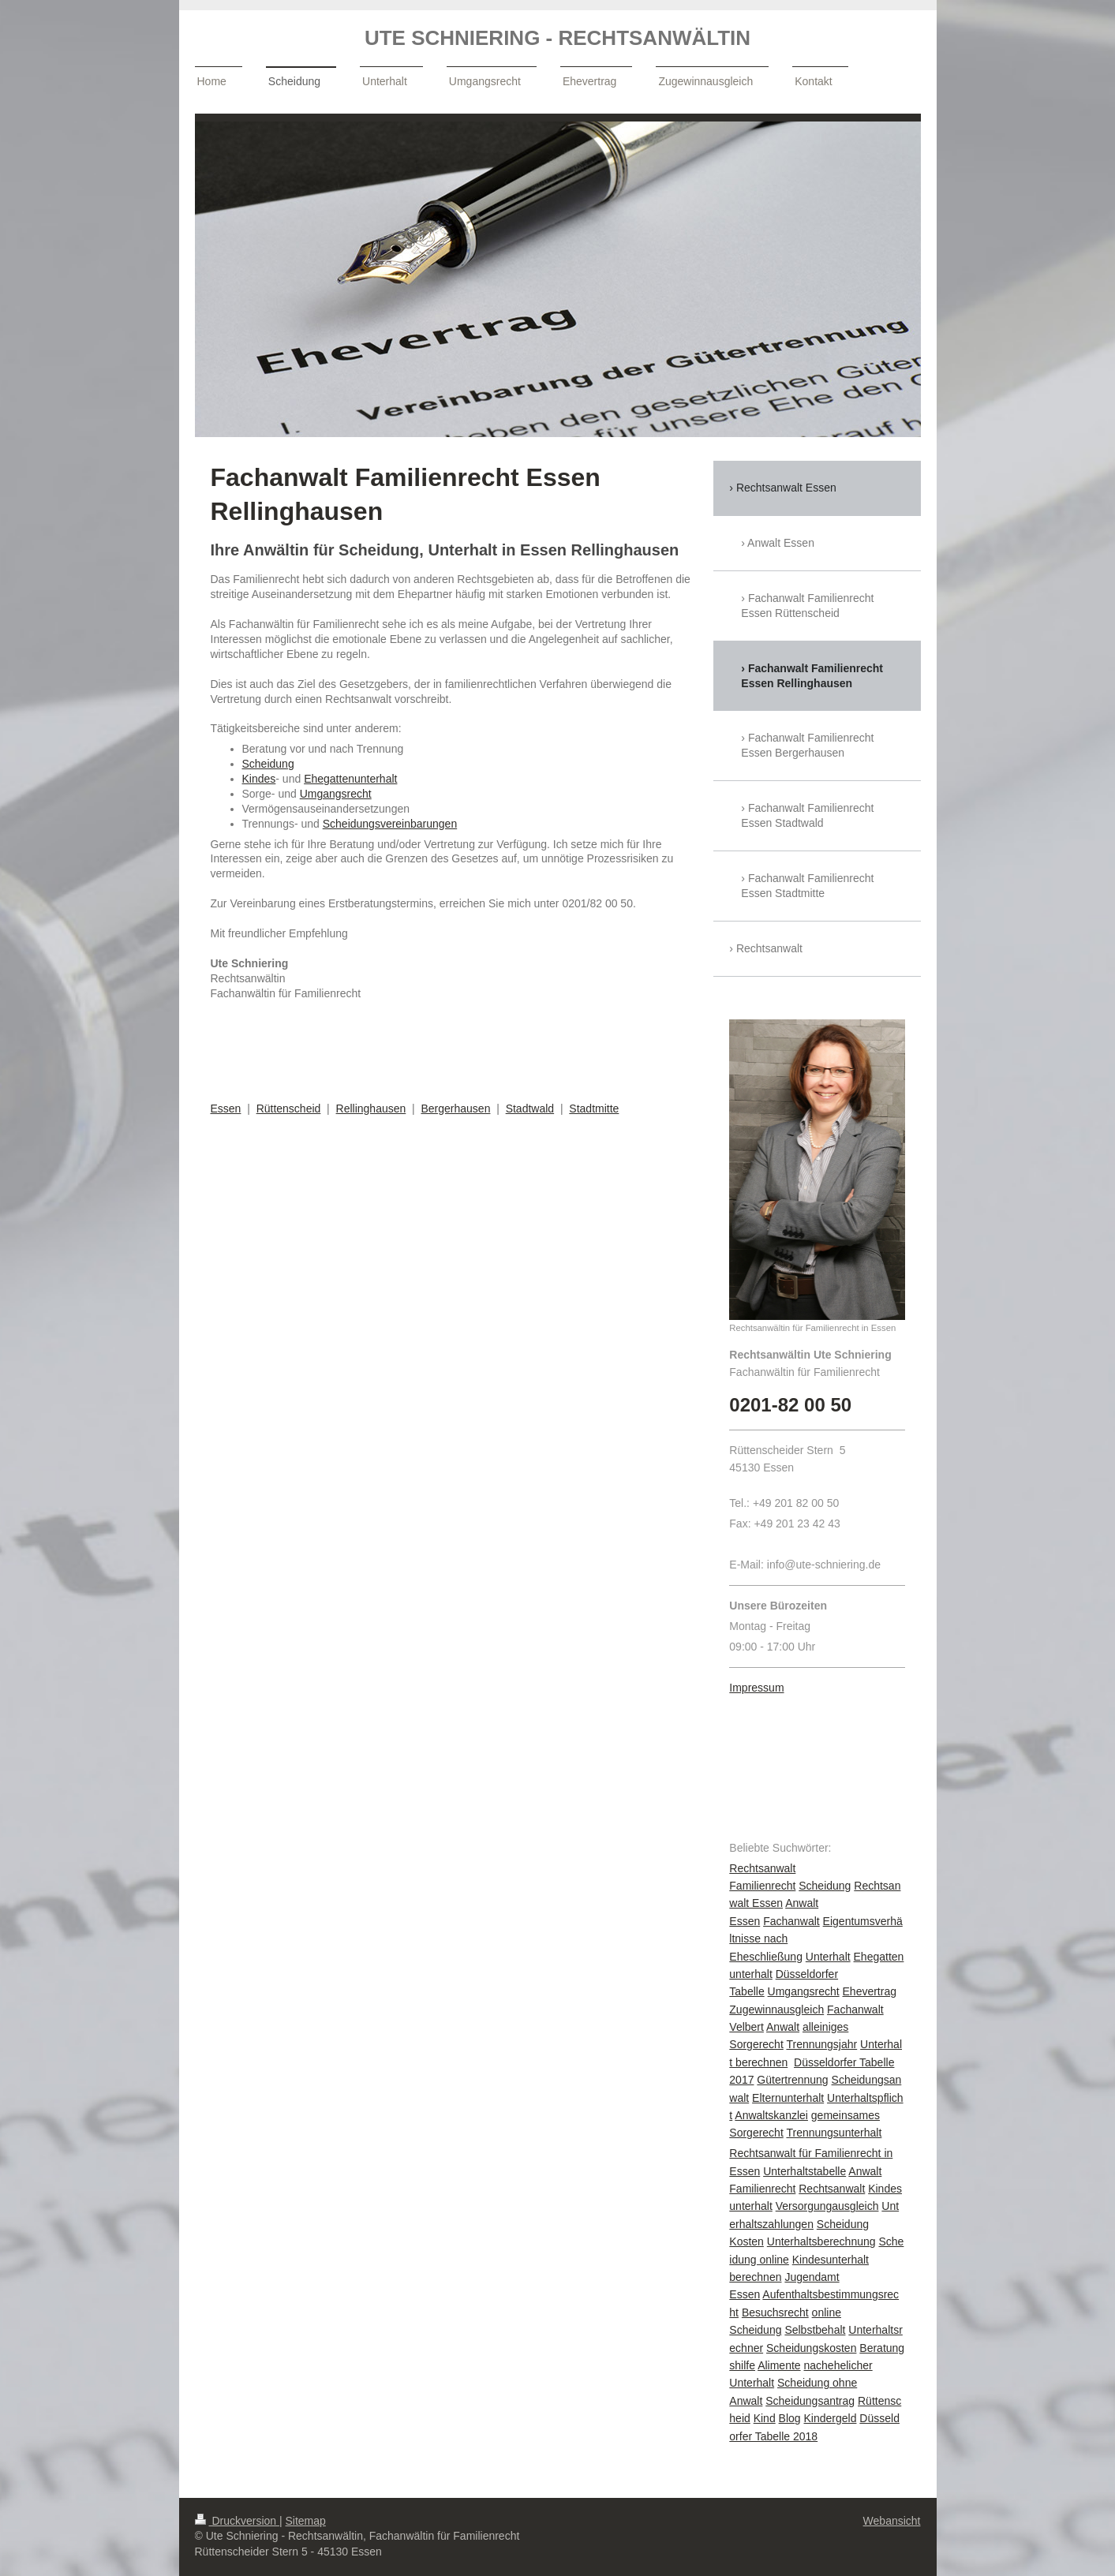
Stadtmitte (594, 1108)
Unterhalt (828, 1956)
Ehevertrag (869, 1991)
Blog (790, 2418)
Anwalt (782, 2027)
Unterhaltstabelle (804, 2171)
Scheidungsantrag (810, 2401)
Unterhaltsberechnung (821, 2241)
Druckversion (237, 2520)
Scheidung (268, 763)
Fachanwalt (791, 1921)
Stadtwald (530, 1108)
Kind (765, 2418)
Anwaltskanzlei (771, 2115)
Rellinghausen (371, 1108)
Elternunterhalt (788, 2098)
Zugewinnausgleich (776, 2009)
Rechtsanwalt (832, 2188)
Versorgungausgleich (827, 2206)
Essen (226, 1108)
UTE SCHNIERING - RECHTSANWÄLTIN (557, 38)
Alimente (779, 2365)
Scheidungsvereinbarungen (390, 823)
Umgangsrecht (336, 793)
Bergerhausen (455, 1108)
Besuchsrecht (775, 2312)
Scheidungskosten (811, 2348)
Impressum (756, 1687)
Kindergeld (830, 2418)
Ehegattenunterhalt (350, 778)
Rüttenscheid (288, 1108)
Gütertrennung (792, 2079)
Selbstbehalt (814, 2330)
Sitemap (306, 2520)
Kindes (259, 778)
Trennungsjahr (821, 2044)
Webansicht (892, 2520)
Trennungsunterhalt (833, 2132)
